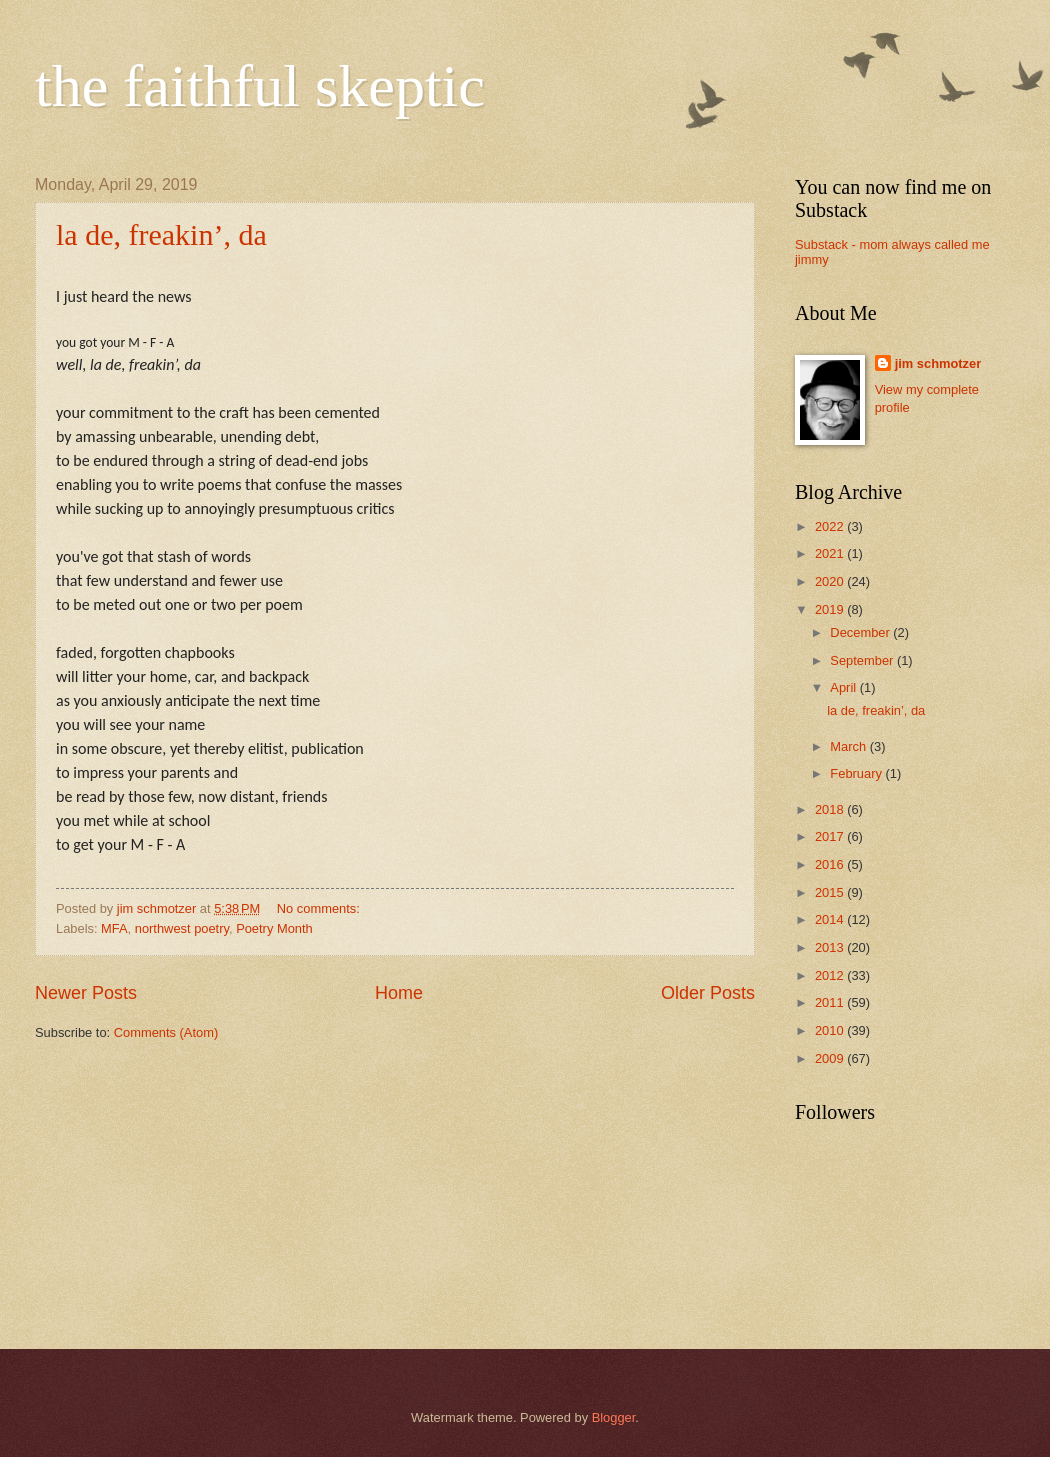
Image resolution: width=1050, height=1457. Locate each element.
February (857, 773)
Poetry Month (274, 928)
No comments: (320, 908)
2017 (831, 836)
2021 (831, 553)
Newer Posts (86, 993)
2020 (831, 581)
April (844, 687)
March (849, 746)
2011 (831, 1002)
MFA (114, 928)
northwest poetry (182, 928)
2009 (831, 1058)
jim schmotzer (938, 363)
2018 (831, 809)
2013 (831, 947)
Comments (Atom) (166, 1032)
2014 (831, 919)
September (863, 660)
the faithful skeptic (260, 86)
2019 (831, 609)
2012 (831, 975)
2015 (831, 892)
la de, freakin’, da (161, 234)
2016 (831, 864)
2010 (831, 1030)
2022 (831, 526)
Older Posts (708, 993)
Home (399, 993)
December (861, 632)
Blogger (614, 1417)
